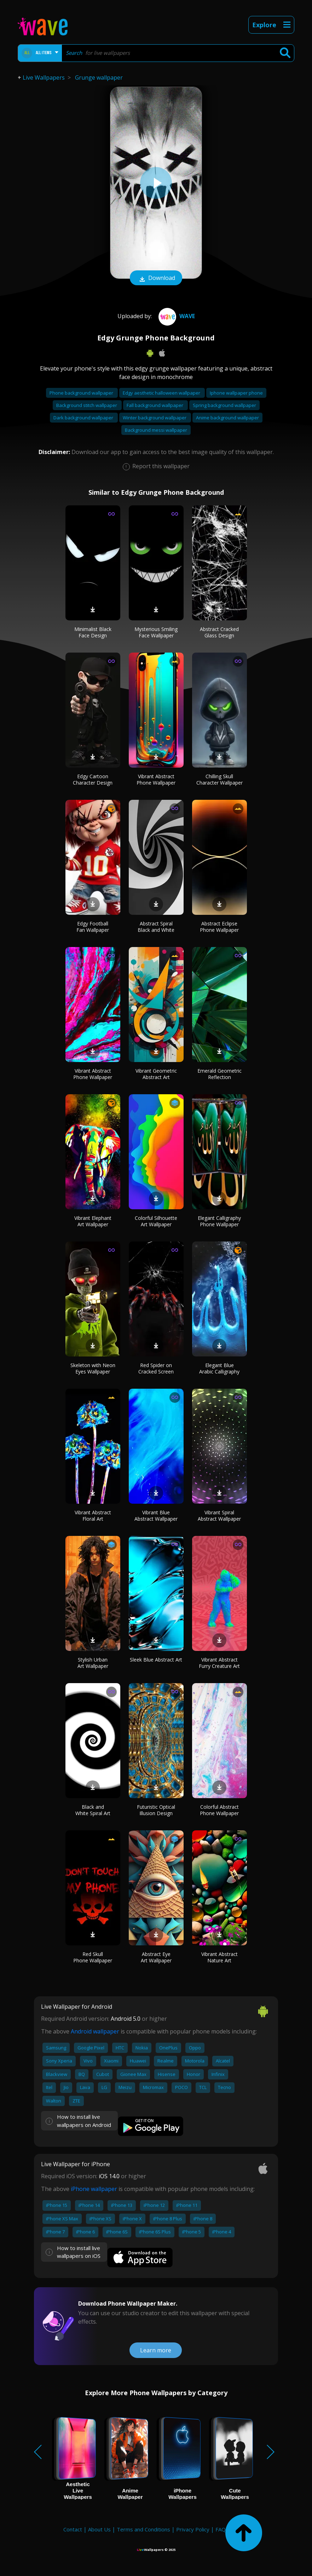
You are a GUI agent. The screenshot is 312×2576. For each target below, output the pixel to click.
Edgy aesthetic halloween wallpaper (162, 393)
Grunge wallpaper (99, 77)
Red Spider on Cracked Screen (156, 1368)
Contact (72, 2529)
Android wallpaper (95, 2031)
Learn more (155, 2350)
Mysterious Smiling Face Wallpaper (156, 632)
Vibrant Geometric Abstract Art (156, 1073)
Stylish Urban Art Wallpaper (92, 1662)
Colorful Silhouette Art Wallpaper (156, 1221)
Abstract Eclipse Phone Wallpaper (219, 926)
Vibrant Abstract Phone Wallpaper (156, 779)
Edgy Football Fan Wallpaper (92, 926)
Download (156, 278)
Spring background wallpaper (224, 405)
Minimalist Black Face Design (92, 632)
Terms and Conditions (143, 2529)
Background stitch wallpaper (87, 405)
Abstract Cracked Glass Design (219, 632)
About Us (99, 2529)
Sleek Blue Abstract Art (156, 1659)
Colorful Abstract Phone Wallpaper (219, 1810)
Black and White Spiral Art (92, 1810)
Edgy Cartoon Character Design (92, 779)
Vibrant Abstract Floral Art (93, 1515)
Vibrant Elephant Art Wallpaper (92, 1221)
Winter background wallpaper (155, 417)
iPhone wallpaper (94, 2189)
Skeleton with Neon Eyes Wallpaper (92, 1368)
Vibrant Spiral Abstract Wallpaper (219, 1515)
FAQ (220, 2529)
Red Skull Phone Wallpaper (92, 1957)
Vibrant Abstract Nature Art (219, 1957)
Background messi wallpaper (156, 430)
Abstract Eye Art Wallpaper (156, 1957)
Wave (176, 316)
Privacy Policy (192, 2529)
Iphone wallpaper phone (236, 393)
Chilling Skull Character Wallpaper (219, 779)
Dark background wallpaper (83, 417)
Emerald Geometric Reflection (219, 1073)
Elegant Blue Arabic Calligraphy (219, 1368)
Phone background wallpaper (82, 393)
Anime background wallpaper (227, 417)
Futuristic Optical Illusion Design (156, 1810)
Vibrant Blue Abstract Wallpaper (156, 1515)
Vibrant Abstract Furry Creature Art (219, 1662)
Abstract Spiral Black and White (156, 926)
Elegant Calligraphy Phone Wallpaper (219, 1221)
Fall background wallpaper (155, 405)
